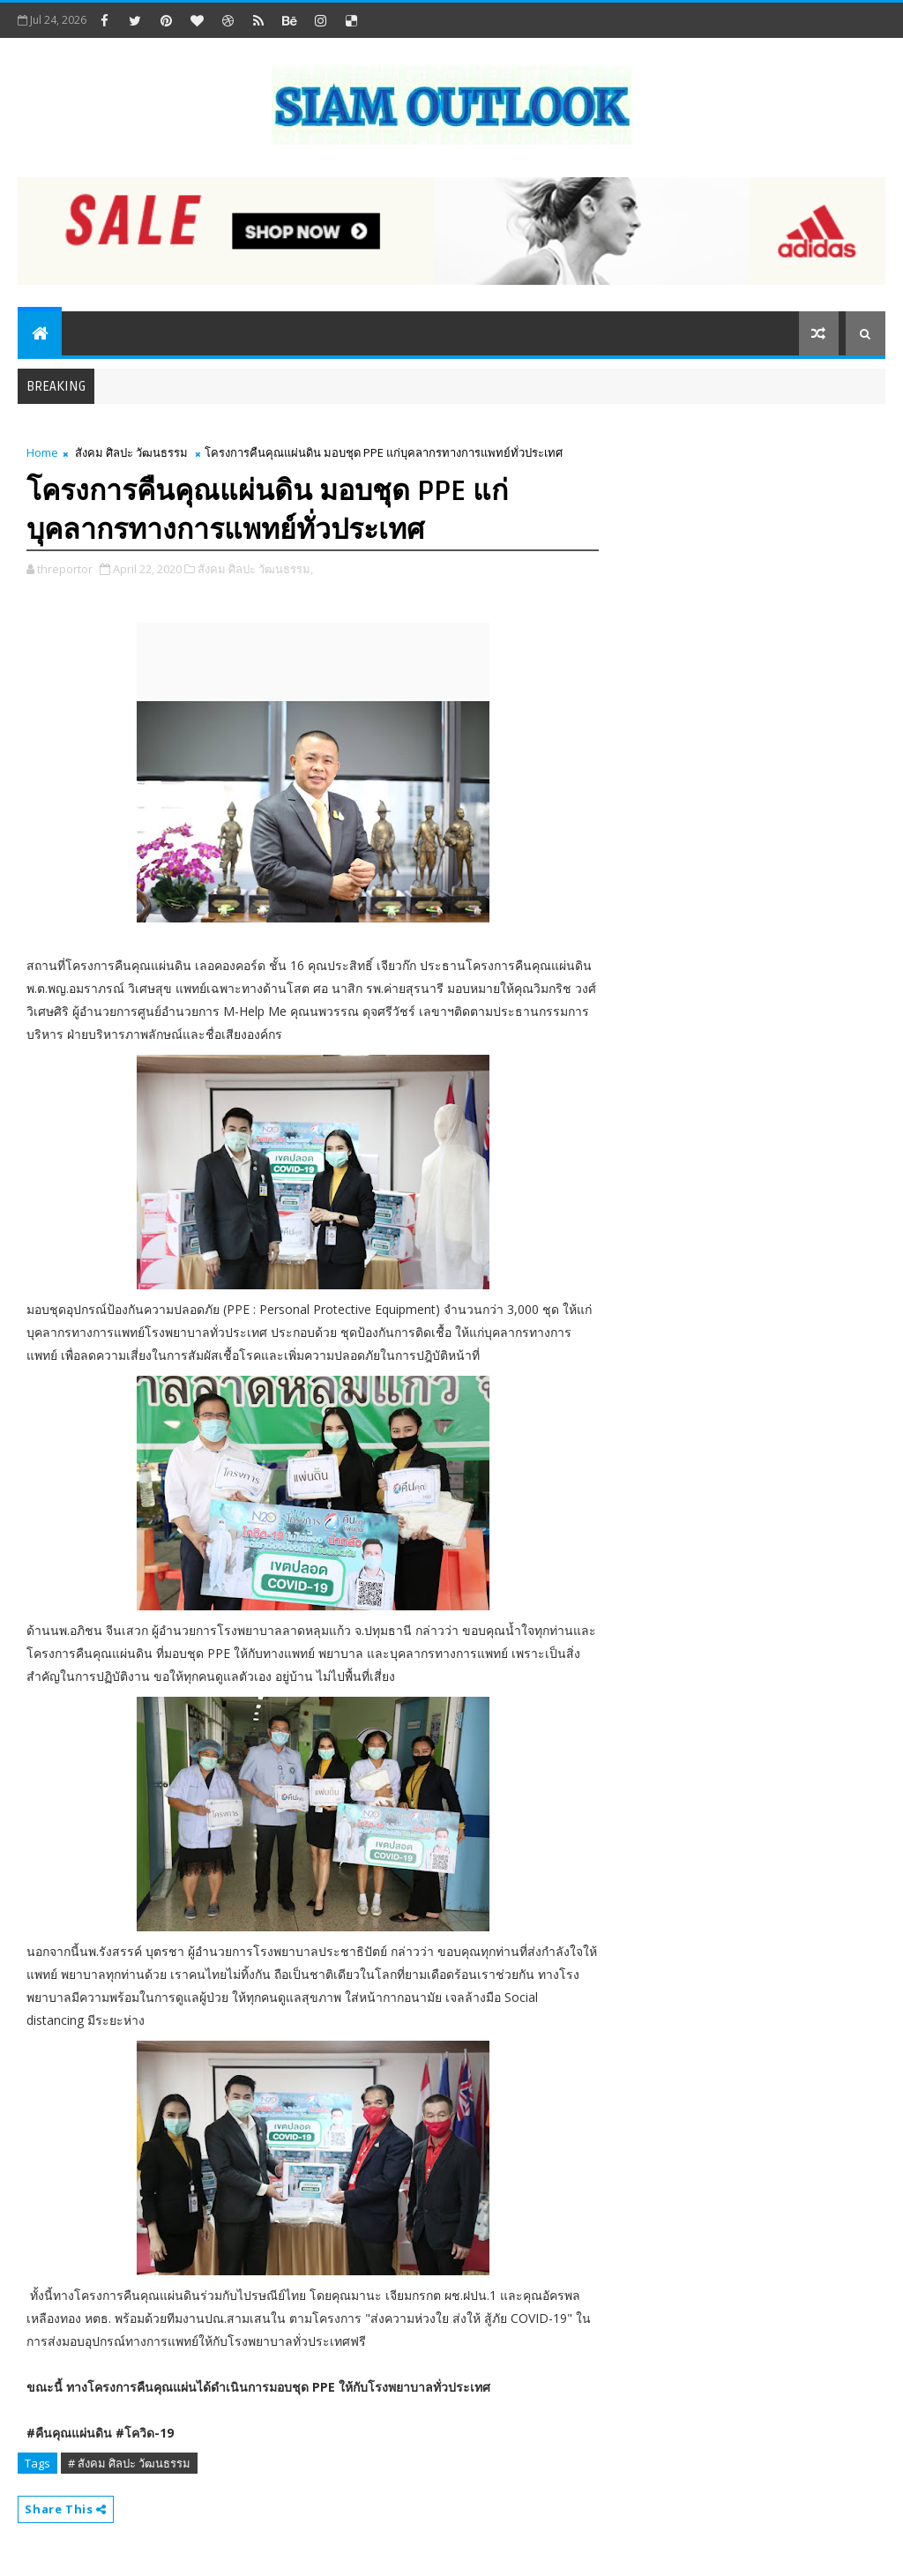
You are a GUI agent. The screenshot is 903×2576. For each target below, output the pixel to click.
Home (42, 452)
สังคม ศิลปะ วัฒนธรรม (131, 452)
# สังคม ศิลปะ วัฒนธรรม (129, 2463)
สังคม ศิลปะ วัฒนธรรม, (255, 569)
